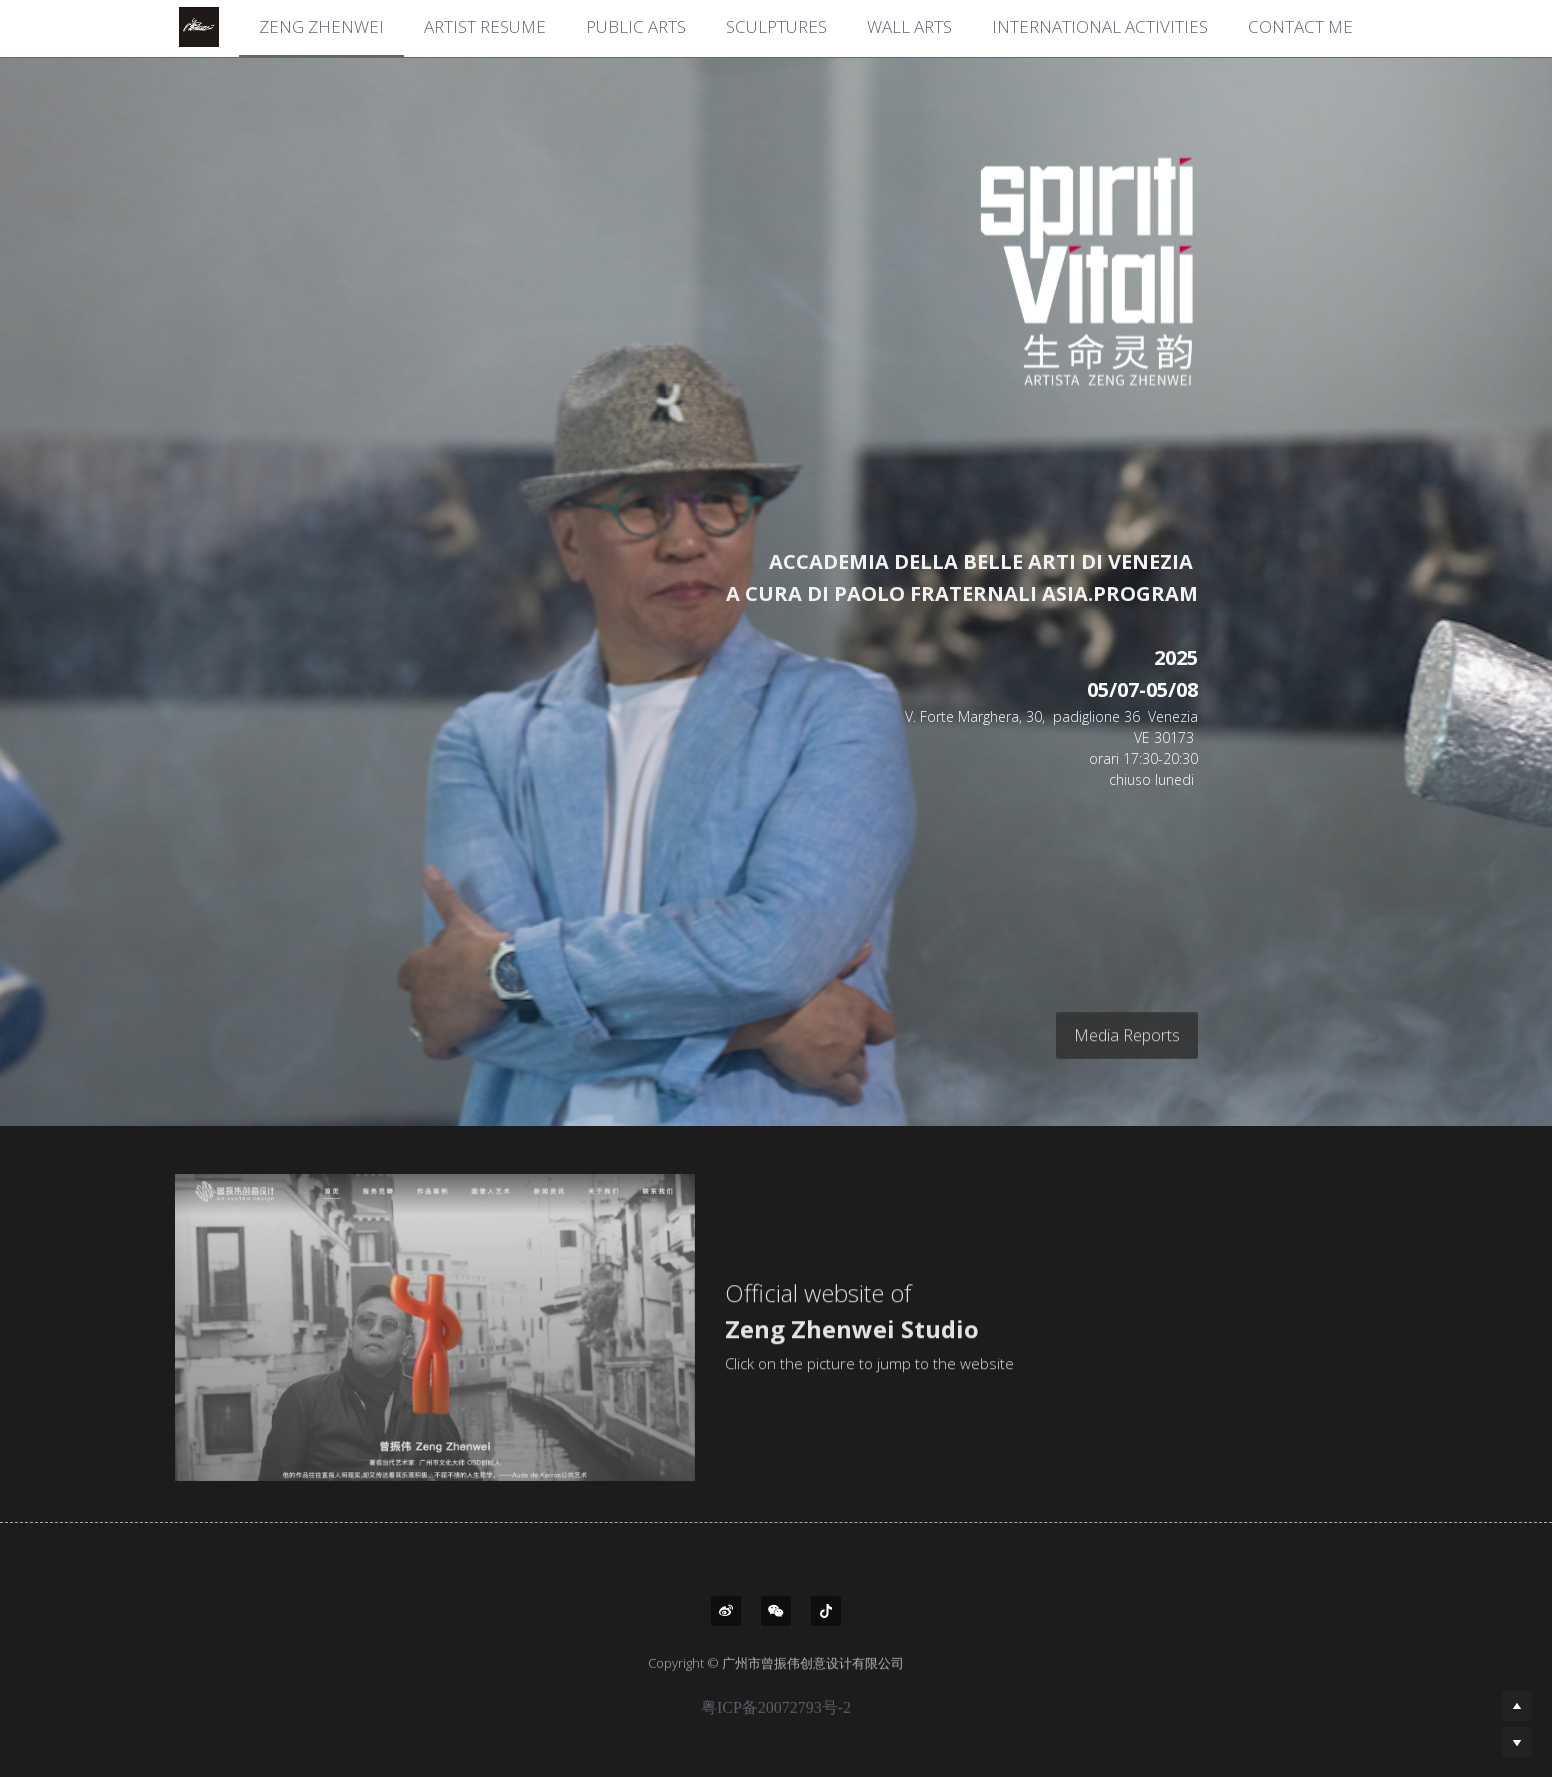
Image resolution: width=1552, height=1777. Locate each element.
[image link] (1034, 270)
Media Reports (1127, 1048)
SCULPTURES (776, 26)
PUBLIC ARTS (636, 26)
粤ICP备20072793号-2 (776, 1722)
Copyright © (685, 1677)
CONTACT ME (1300, 26)
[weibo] (726, 1611)
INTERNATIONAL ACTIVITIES (1100, 26)
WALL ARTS (909, 26)
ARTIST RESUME (485, 26)
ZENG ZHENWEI (321, 26)
